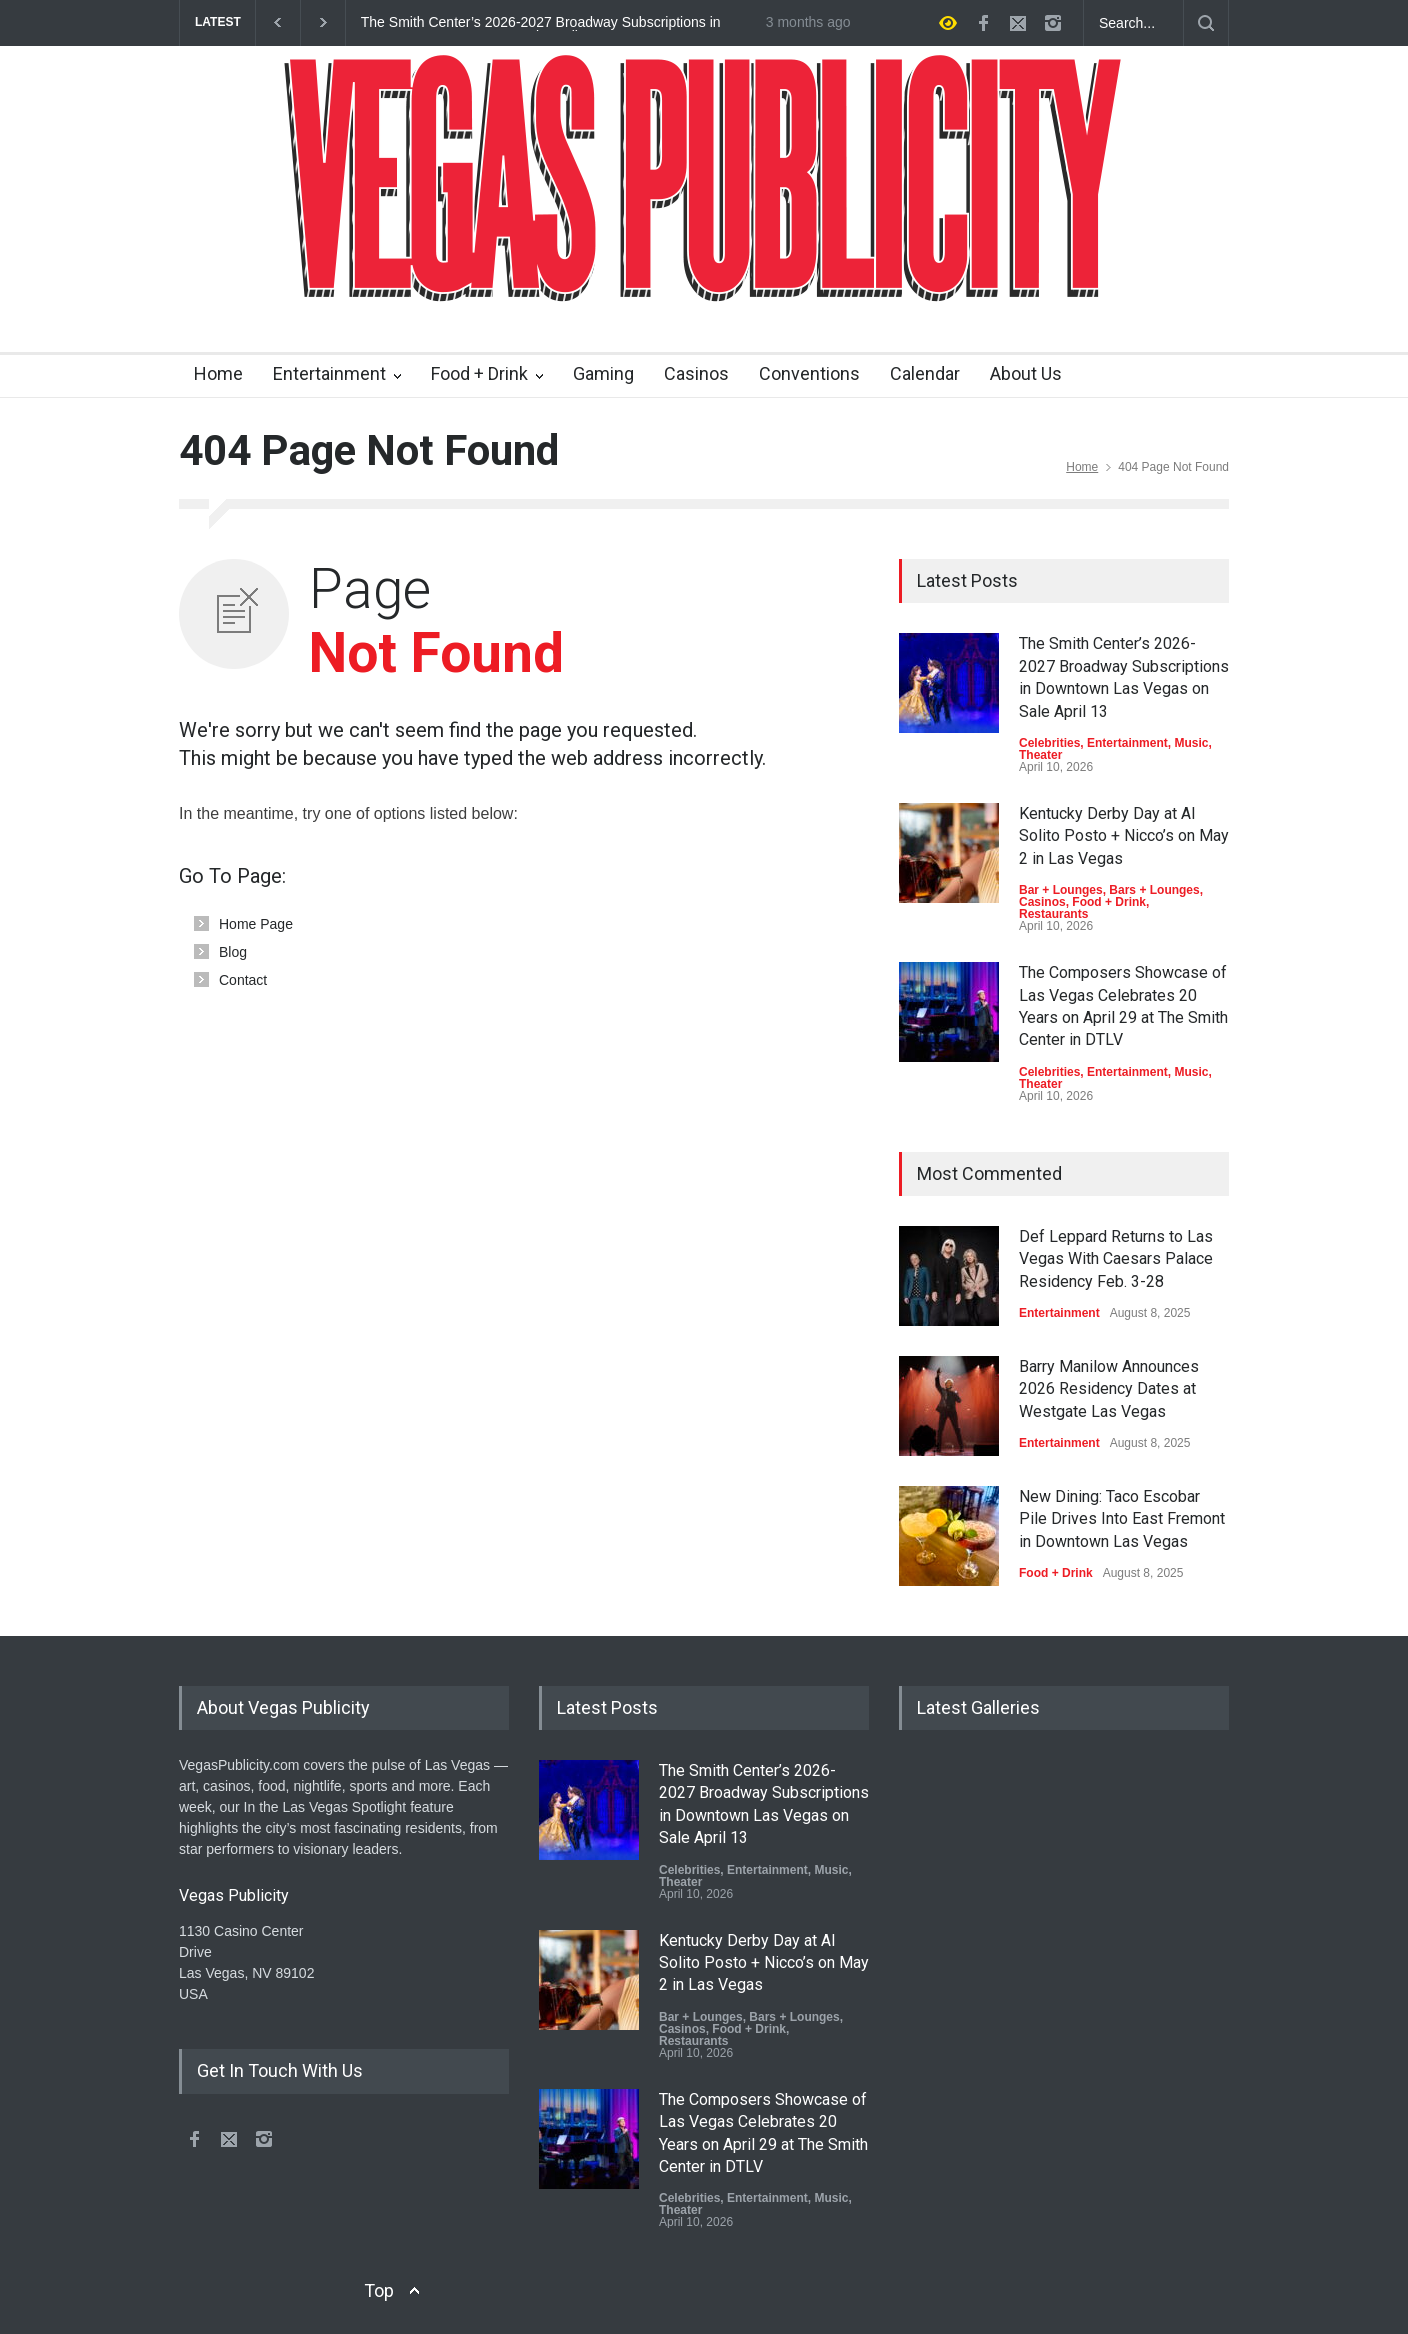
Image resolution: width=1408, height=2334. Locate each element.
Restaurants (1053, 914)
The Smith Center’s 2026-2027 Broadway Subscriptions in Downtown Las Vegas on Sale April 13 (541, 23)
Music (1191, 743)
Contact (243, 980)
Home (218, 373)
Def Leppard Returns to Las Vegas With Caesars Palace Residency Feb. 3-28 (1116, 1259)
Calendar (925, 373)
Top (379, 2290)
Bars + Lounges (1154, 890)
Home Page (256, 924)
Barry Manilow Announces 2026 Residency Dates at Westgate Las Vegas (1109, 1389)
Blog (233, 952)
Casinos (696, 373)
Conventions (809, 373)
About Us (1026, 373)
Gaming (603, 373)
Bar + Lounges (1061, 890)
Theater (1040, 755)
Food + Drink (479, 373)
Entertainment (329, 373)
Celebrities (1049, 743)
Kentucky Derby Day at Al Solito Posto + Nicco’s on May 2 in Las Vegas (1124, 836)
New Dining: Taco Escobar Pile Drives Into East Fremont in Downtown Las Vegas (1122, 1519)
